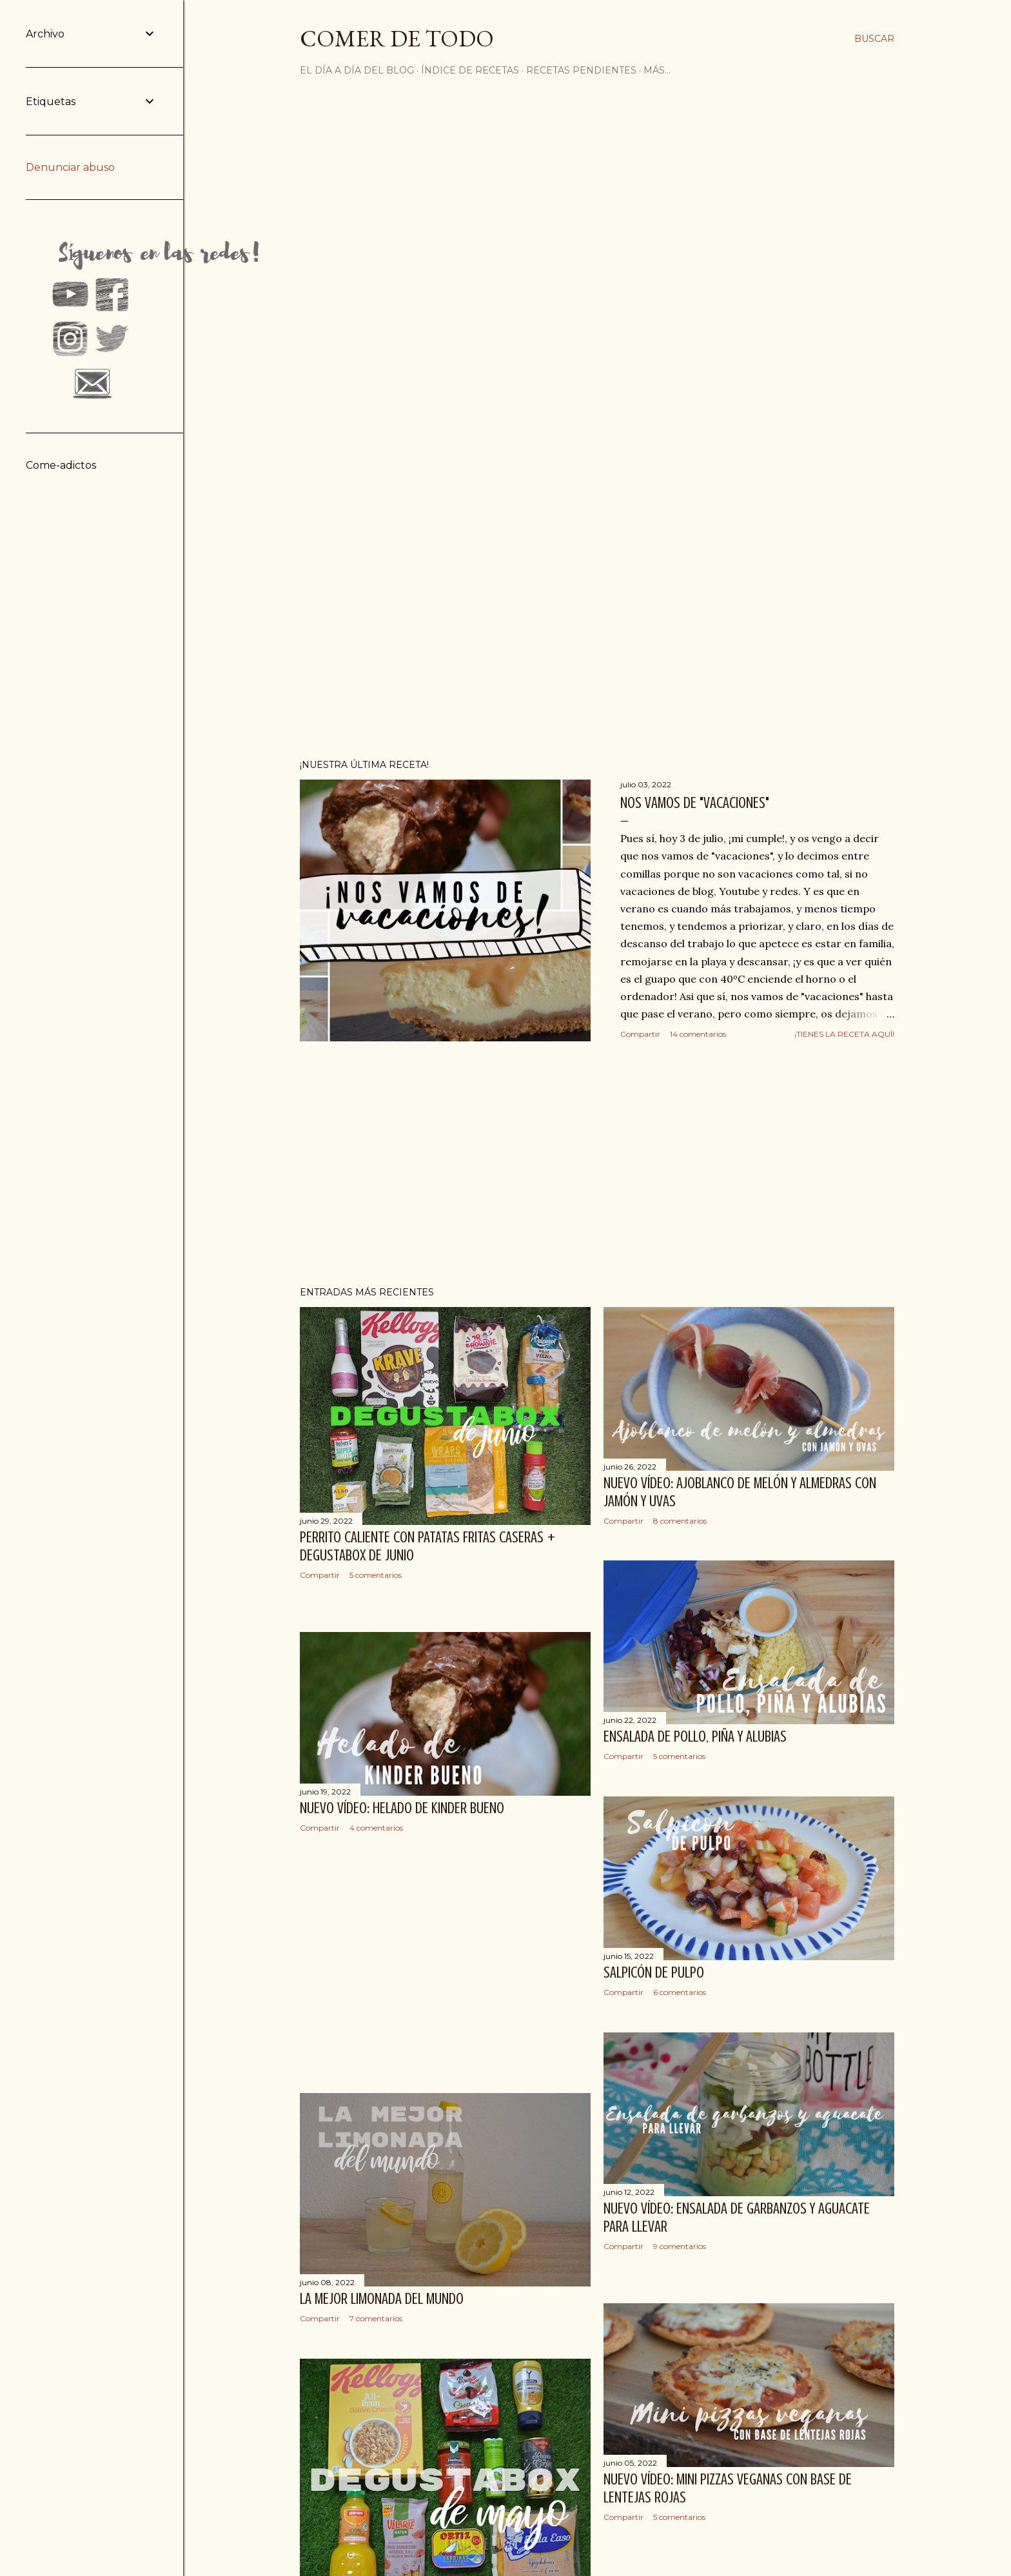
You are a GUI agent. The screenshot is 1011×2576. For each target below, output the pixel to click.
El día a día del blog (357, 70)
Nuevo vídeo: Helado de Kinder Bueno (402, 1808)
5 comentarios (375, 1575)
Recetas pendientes (581, 70)
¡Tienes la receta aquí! (844, 1034)
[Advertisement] (597, 1164)
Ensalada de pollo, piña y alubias (695, 1736)
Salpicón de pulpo (654, 1972)
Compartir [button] (640, 1034)
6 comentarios (679, 1992)
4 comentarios (376, 1828)
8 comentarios (680, 1521)
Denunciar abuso (70, 167)
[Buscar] (874, 38)
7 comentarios (375, 2318)
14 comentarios (698, 1034)
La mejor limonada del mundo (382, 2299)
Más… (657, 70)
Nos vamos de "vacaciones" (694, 803)
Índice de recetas (470, 70)
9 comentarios (679, 2246)
